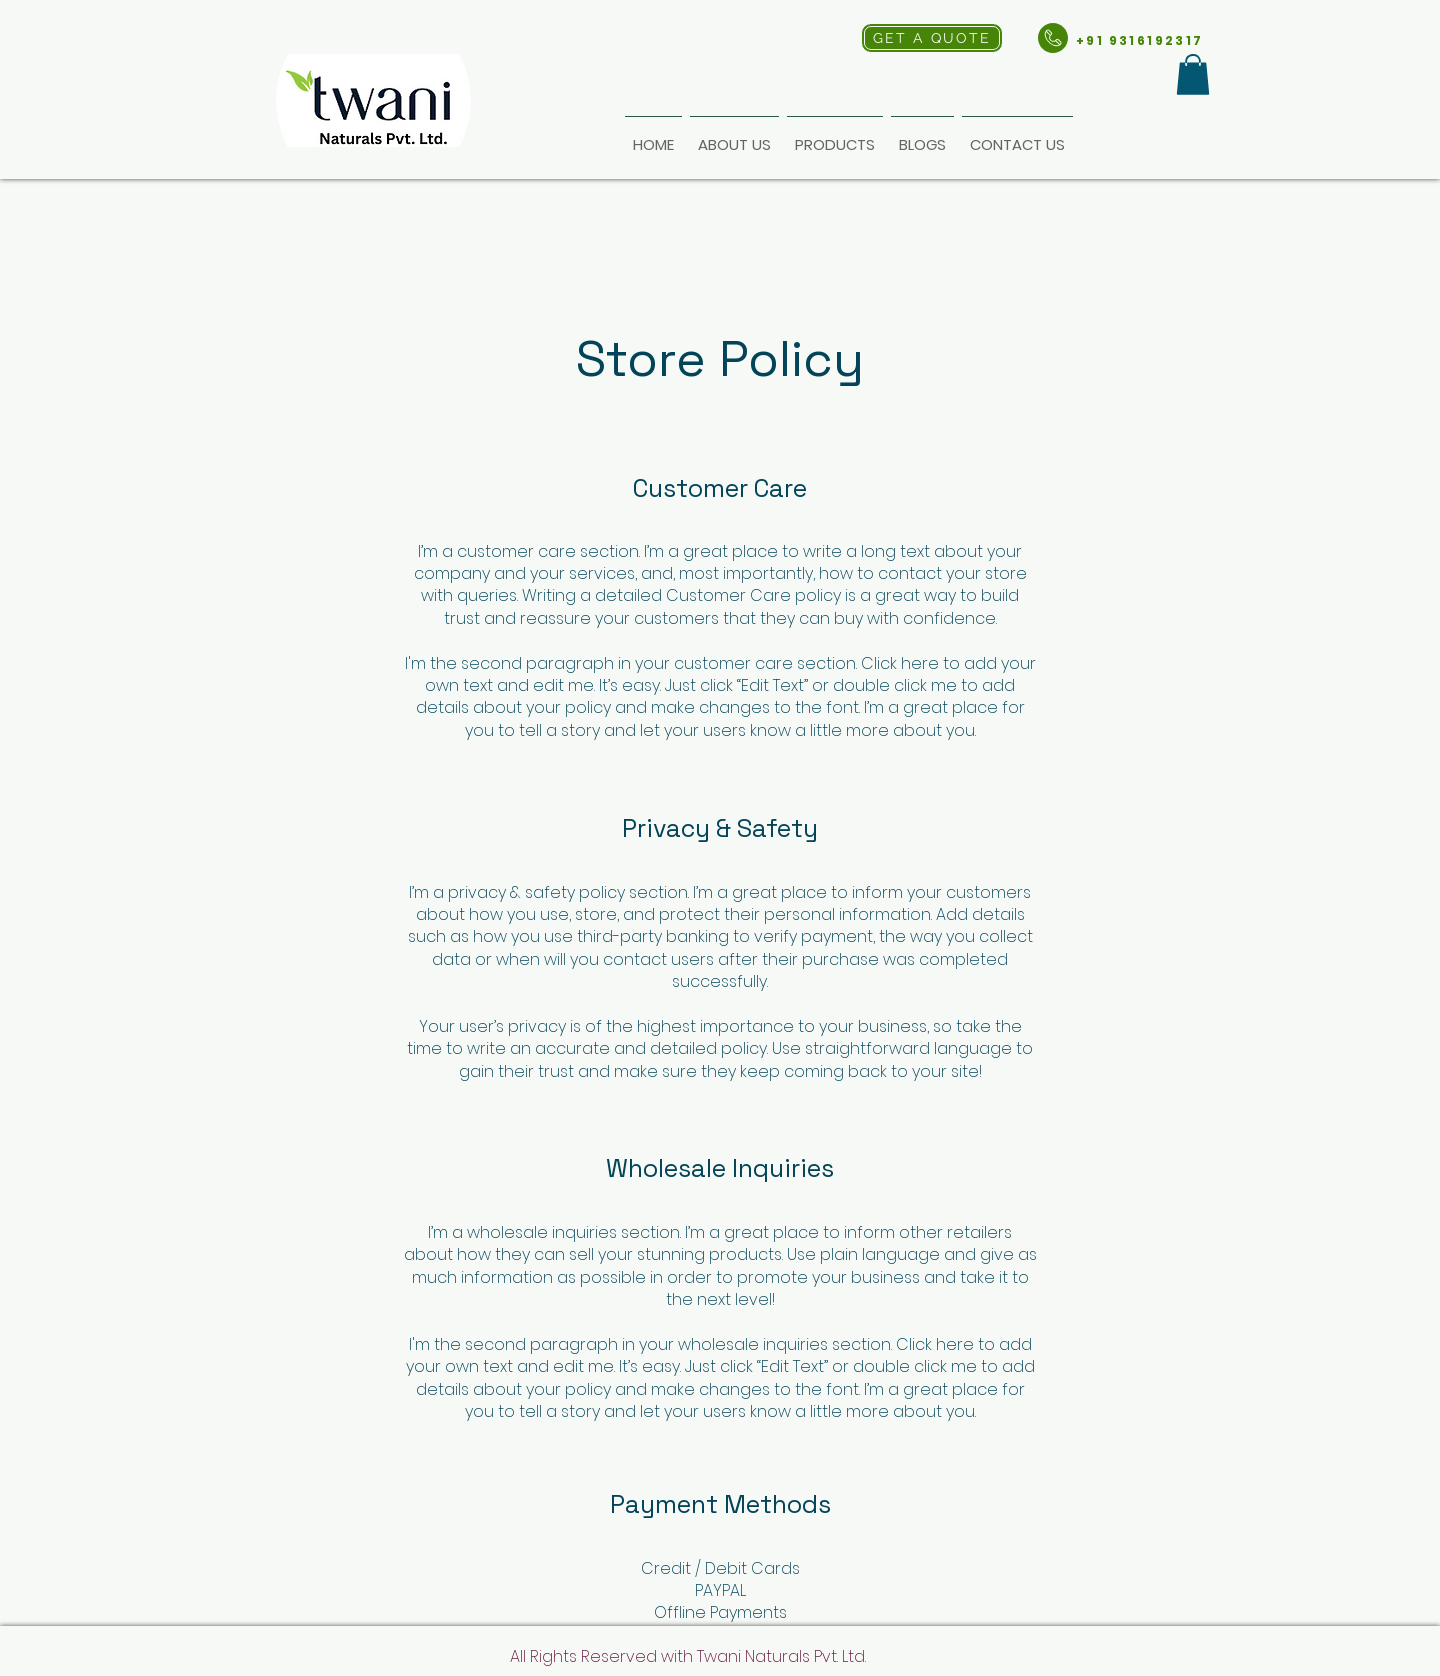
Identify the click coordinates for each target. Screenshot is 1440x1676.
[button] (1193, 74)
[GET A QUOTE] (932, 38)
